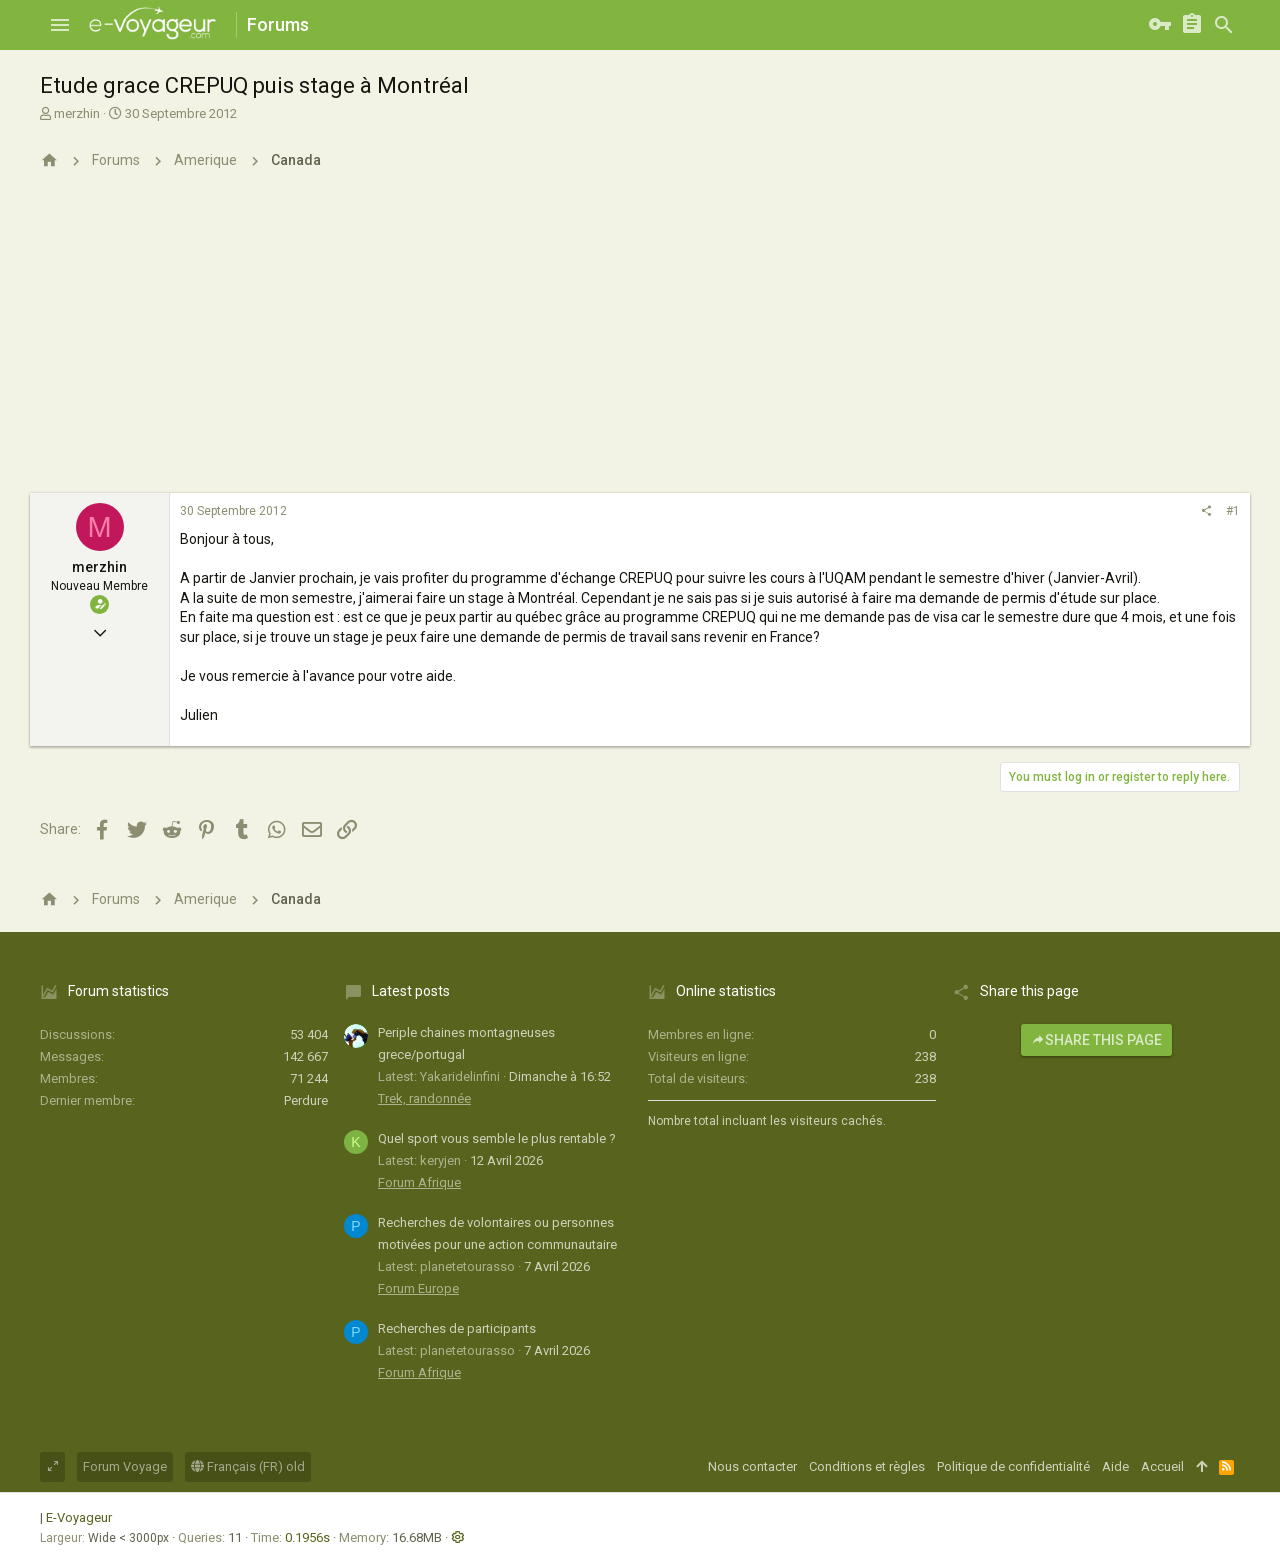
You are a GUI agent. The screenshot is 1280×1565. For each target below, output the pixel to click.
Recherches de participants (457, 1328)
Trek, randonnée (424, 1098)
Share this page (1096, 1040)
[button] (60, 25)
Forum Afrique (419, 1182)
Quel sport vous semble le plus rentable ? (497, 1138)
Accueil (1162, 1466)
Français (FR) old (248, 1466)
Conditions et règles (867, 1466)
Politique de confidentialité (1013, 1466)
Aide (1115, 1466)
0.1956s (307, 1537)
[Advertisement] (640, 343)
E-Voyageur (79, 1517)
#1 (1233, 511)
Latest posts (411, 991)
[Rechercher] (1224, 25)
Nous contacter (752, 1466)
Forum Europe (418, 1288)
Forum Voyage (125, 1466)
